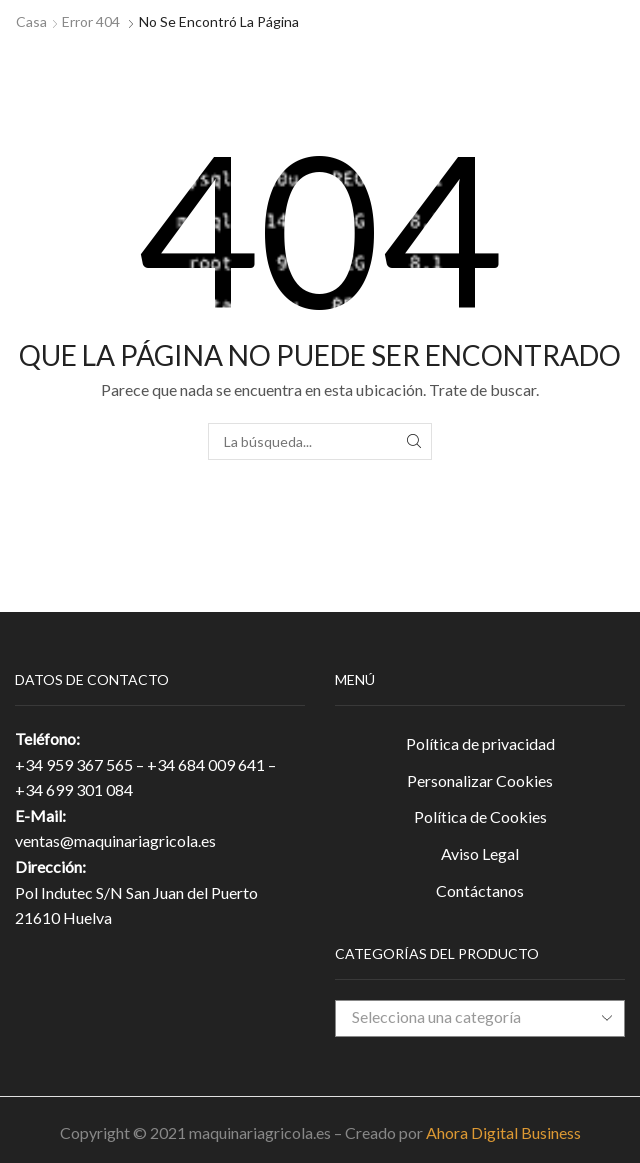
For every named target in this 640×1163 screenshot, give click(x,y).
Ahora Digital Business (503, 1132)
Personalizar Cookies (480, 780)
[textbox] (465, 1017)
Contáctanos (480, 890)
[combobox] (480, 1018)
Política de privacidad (480, 743)
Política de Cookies (480, 816)
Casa (31, 21)
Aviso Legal (480, 853)
